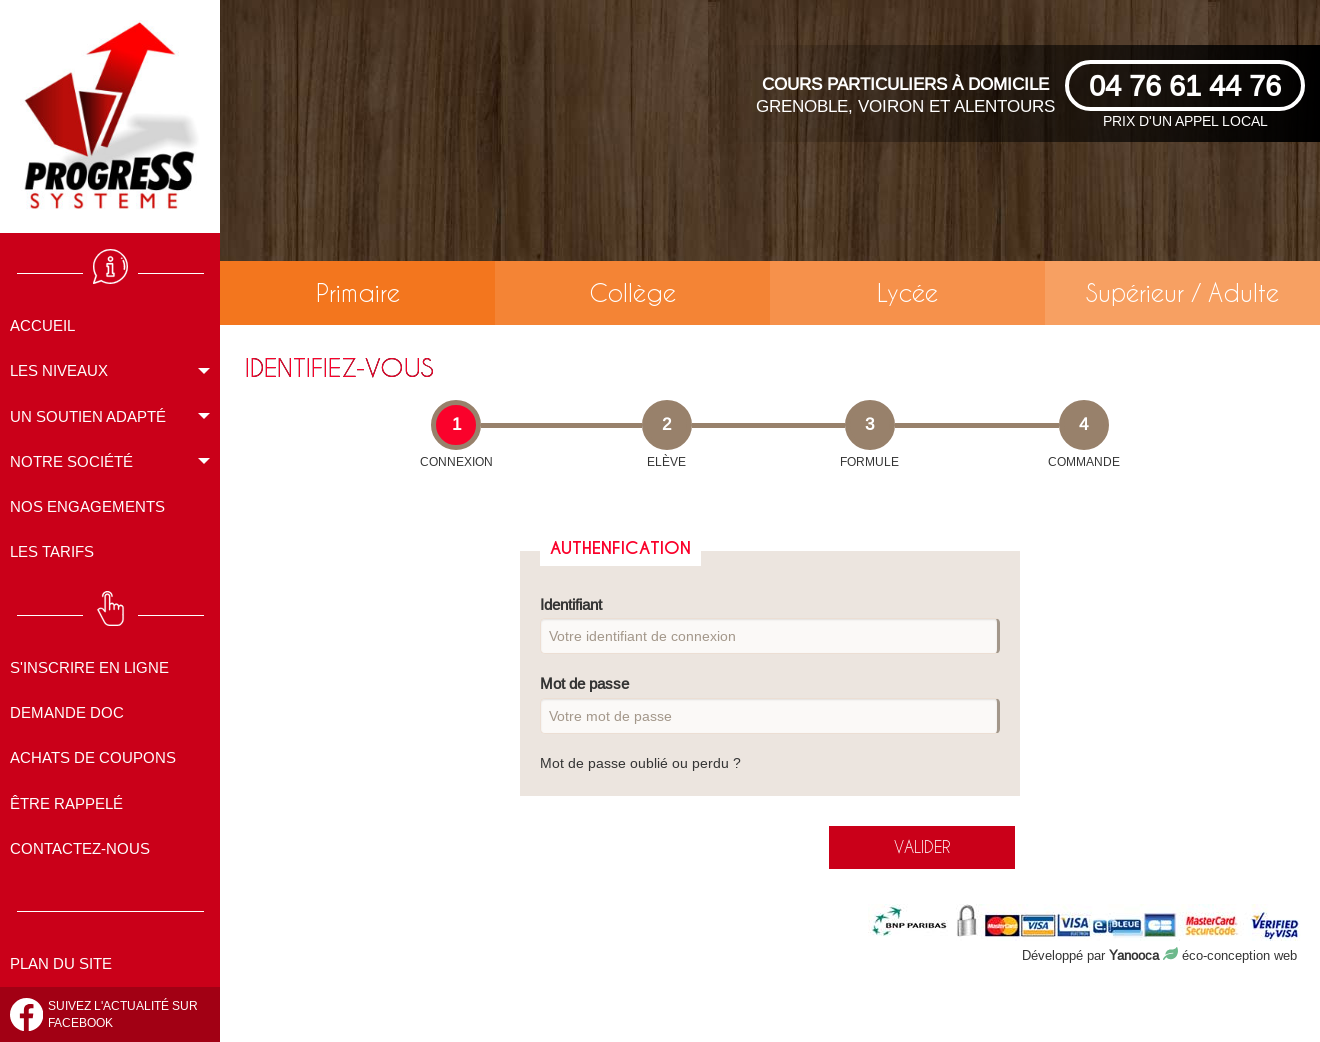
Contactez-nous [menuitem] (80, 848)
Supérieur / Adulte (1182, 292)
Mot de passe (770, 704)
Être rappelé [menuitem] (66, 803)
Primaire (358, 292)
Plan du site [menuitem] (61, 963)
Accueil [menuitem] (42, 325)
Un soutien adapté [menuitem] (88, 416)
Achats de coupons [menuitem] (93, 757)
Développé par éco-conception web (1159, 955)
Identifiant (770, 625)
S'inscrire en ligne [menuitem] (89, 667)
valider (922, 846)
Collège (632, 292)
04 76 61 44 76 (1185, 85)
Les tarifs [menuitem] (52, 551)
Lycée (907, 292)
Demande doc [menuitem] (67, 712)
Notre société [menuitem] (71, 461)
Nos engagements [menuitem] (87, 506)
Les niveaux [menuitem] (59, 370)
